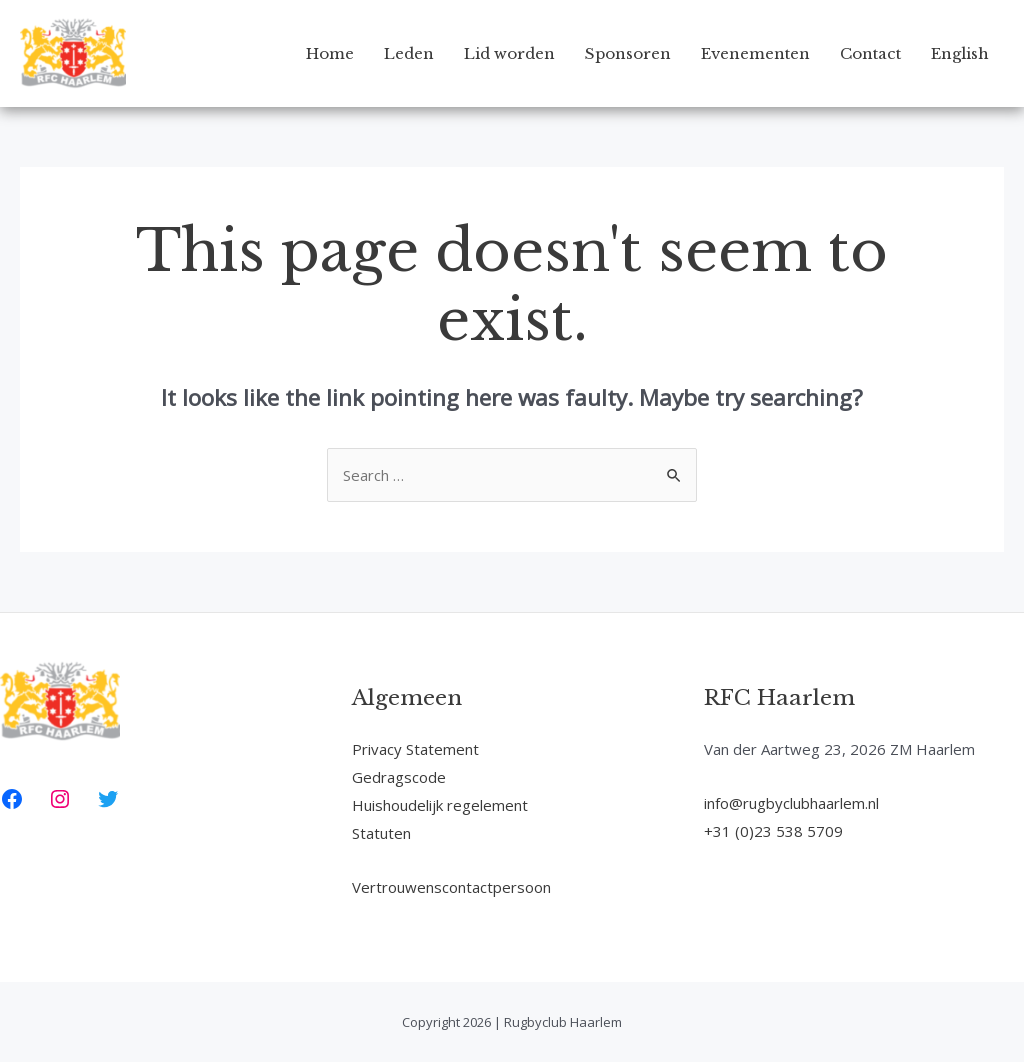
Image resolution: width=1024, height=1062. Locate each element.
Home (330, 53)
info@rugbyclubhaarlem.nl (791, 803)
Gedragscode (399, 777)
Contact (870, 53)
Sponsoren (628, 53)
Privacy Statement (415, 749)
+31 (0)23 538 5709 (773, 831)
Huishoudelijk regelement (440, 805)
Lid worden (509, 53)
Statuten (381, 833)
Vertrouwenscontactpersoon (451, 887)
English (960, 53)
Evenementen (755, 53)
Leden (409, 53)
